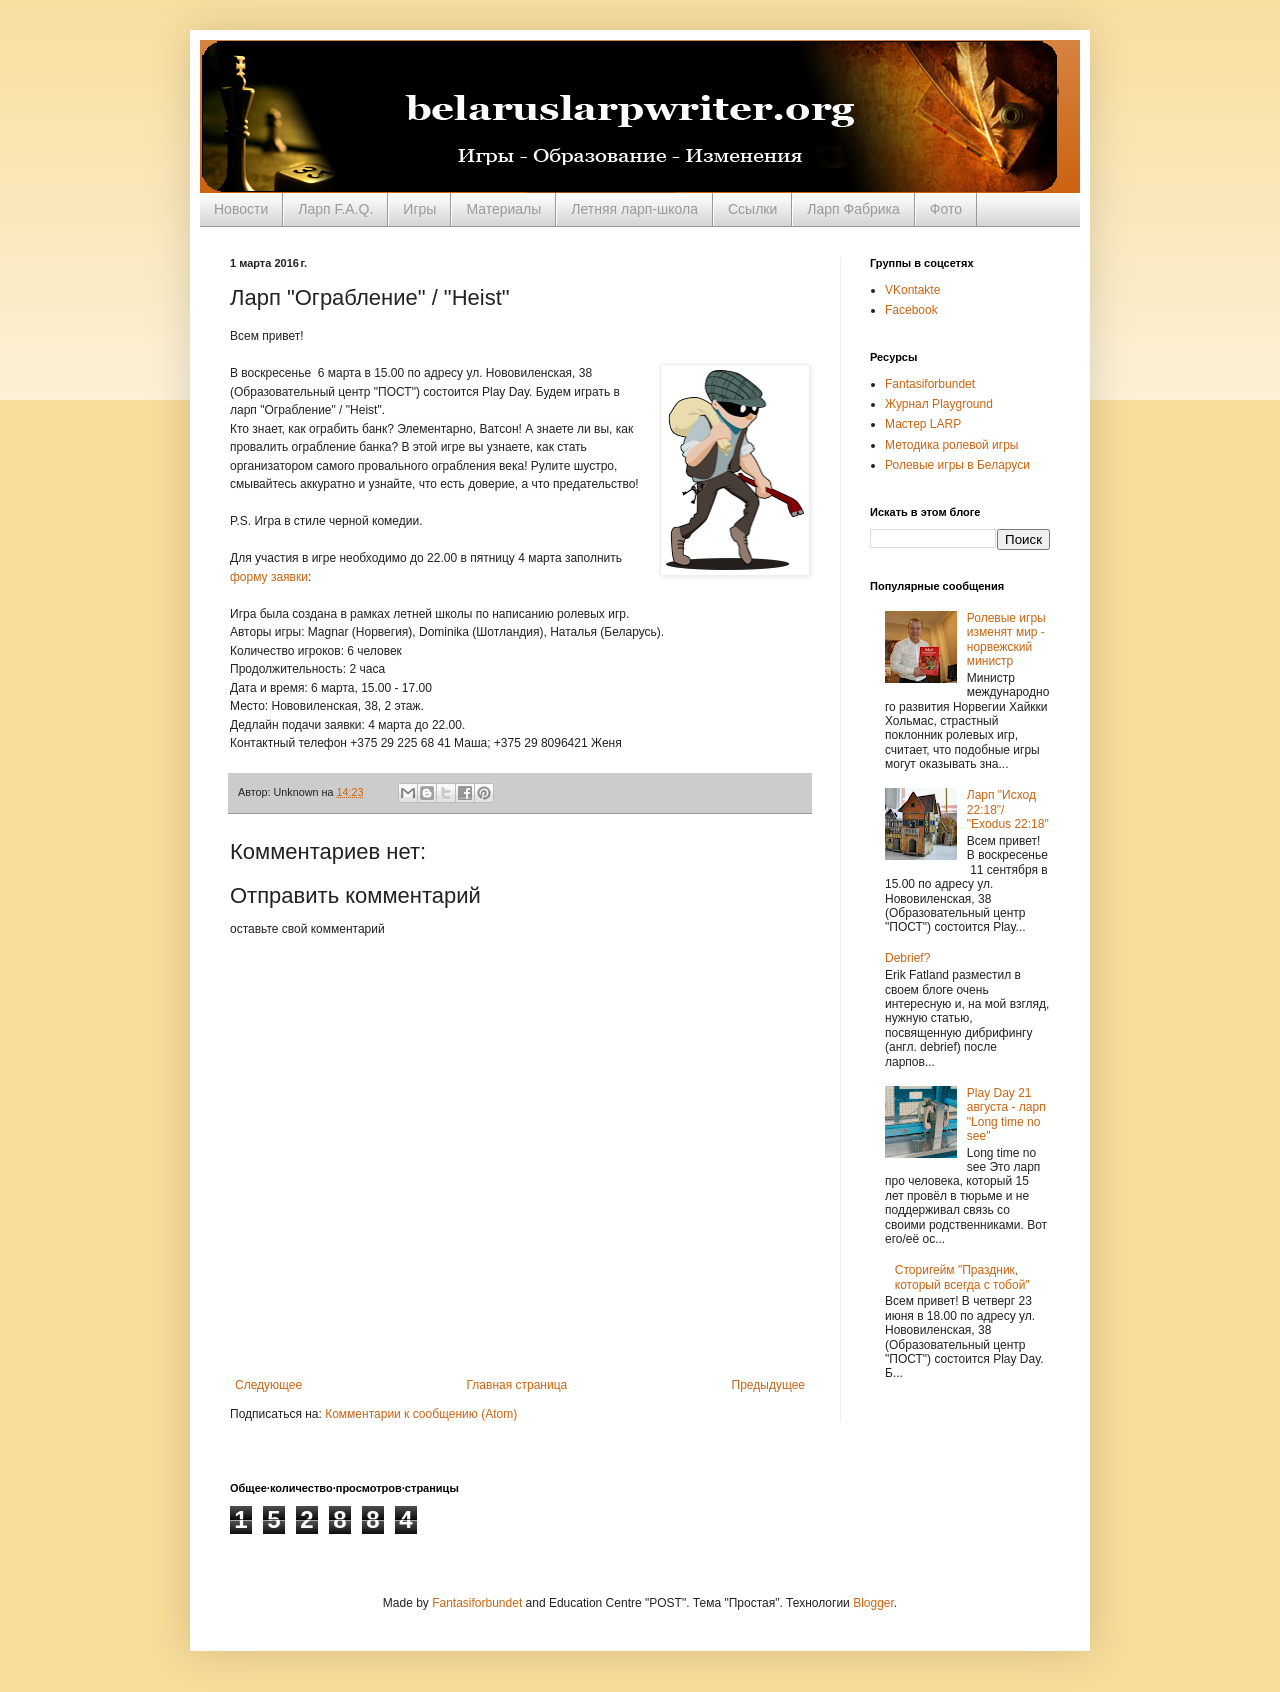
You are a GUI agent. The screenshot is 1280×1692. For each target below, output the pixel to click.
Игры (419, 209)
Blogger (873, 1603)
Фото (946, 209)
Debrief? (907, 958)
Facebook (911, 310)
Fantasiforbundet (930, 384)
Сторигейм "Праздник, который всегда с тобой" (962, 1277)
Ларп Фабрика (853, 209)
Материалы (503, 209)
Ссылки (752, 209)
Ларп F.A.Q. (335, 209)
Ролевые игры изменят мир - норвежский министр (1006, 639)
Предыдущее (768, 1385)
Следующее (268, 1385)
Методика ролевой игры (952, 445)
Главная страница (517, 1385)
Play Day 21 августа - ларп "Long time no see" (1006, 1114)
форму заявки (269, 577)
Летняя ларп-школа (634, 209)
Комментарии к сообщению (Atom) (421, 1414)
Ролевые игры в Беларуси (957, 465)
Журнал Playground (939, 404)
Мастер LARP (923, 424)
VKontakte (912, 290)
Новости (241, 209)
